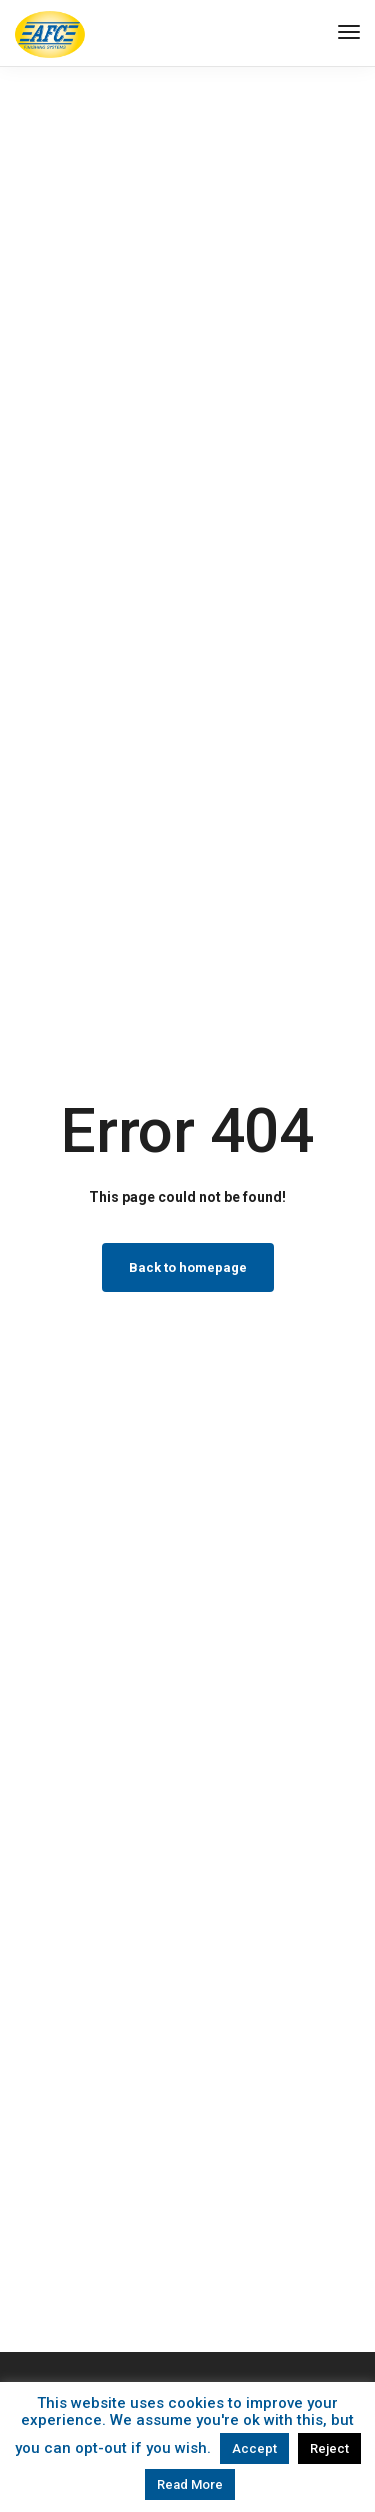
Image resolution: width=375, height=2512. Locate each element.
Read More (190, 2484)
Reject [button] (329, 2448)
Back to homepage (188, 1267)
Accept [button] (254, 2448)
